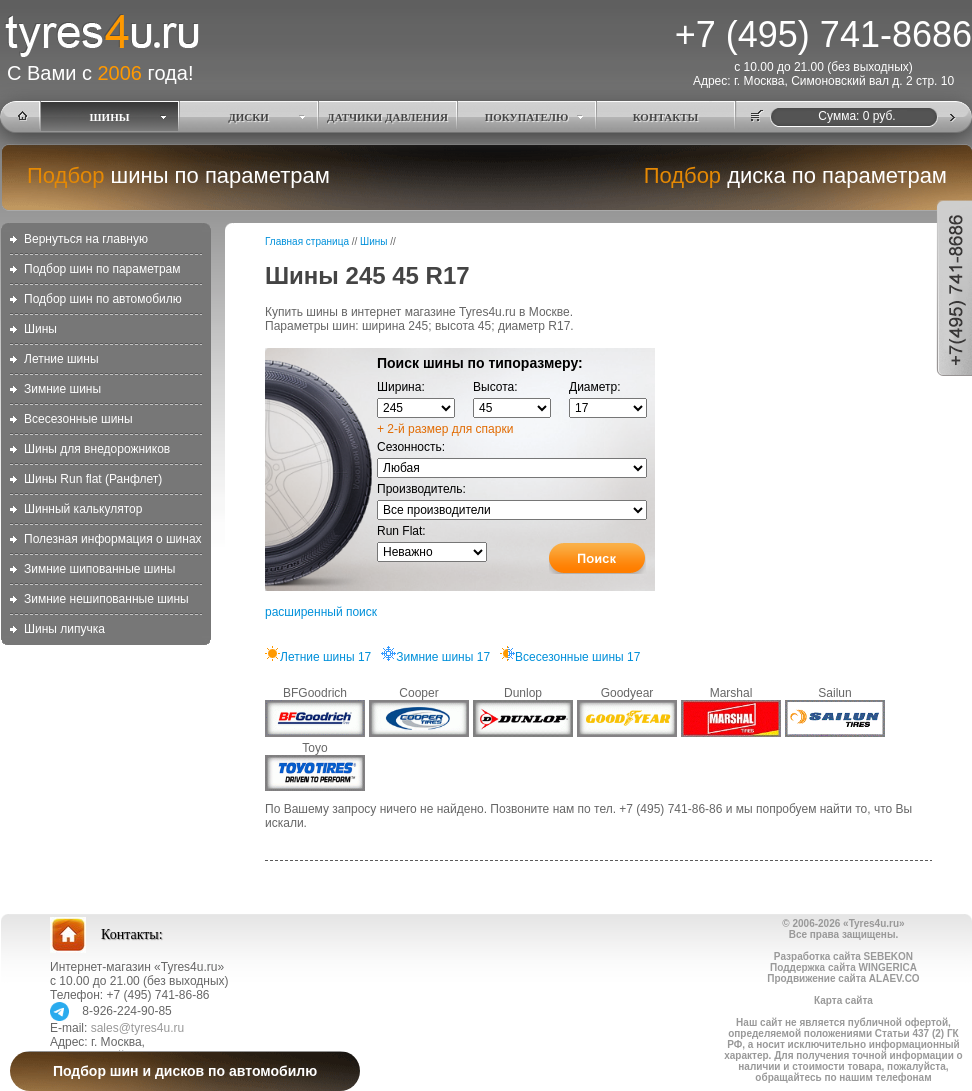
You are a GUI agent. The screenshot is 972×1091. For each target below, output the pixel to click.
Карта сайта (843, 1000)
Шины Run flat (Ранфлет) (93, 479)
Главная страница (307, 241)
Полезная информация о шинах (113, 539)
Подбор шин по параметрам (102, 269)
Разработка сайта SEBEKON (843, 956)
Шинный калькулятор (83, 509)
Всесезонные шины (78, 419)
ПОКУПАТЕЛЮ (527, 117)
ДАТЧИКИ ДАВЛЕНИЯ (387, 117)
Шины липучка (64, 629)
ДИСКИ (248, 117)
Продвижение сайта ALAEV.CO (843, 978)
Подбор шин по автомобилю (103, 299)
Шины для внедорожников (97, 449)
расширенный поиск (321, 612)
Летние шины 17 (318, 657)
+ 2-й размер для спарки (445, 429)
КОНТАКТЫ (666, 117)
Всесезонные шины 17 (570, 657)
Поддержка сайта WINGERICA (843, 967)
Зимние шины (62, 389)
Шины (40, 329)
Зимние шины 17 (435, 657)
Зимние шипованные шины (99, 569)
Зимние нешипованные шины (106, 599)
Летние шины (61, 359)
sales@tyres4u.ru (138, 1028)
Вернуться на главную (86, 239)
